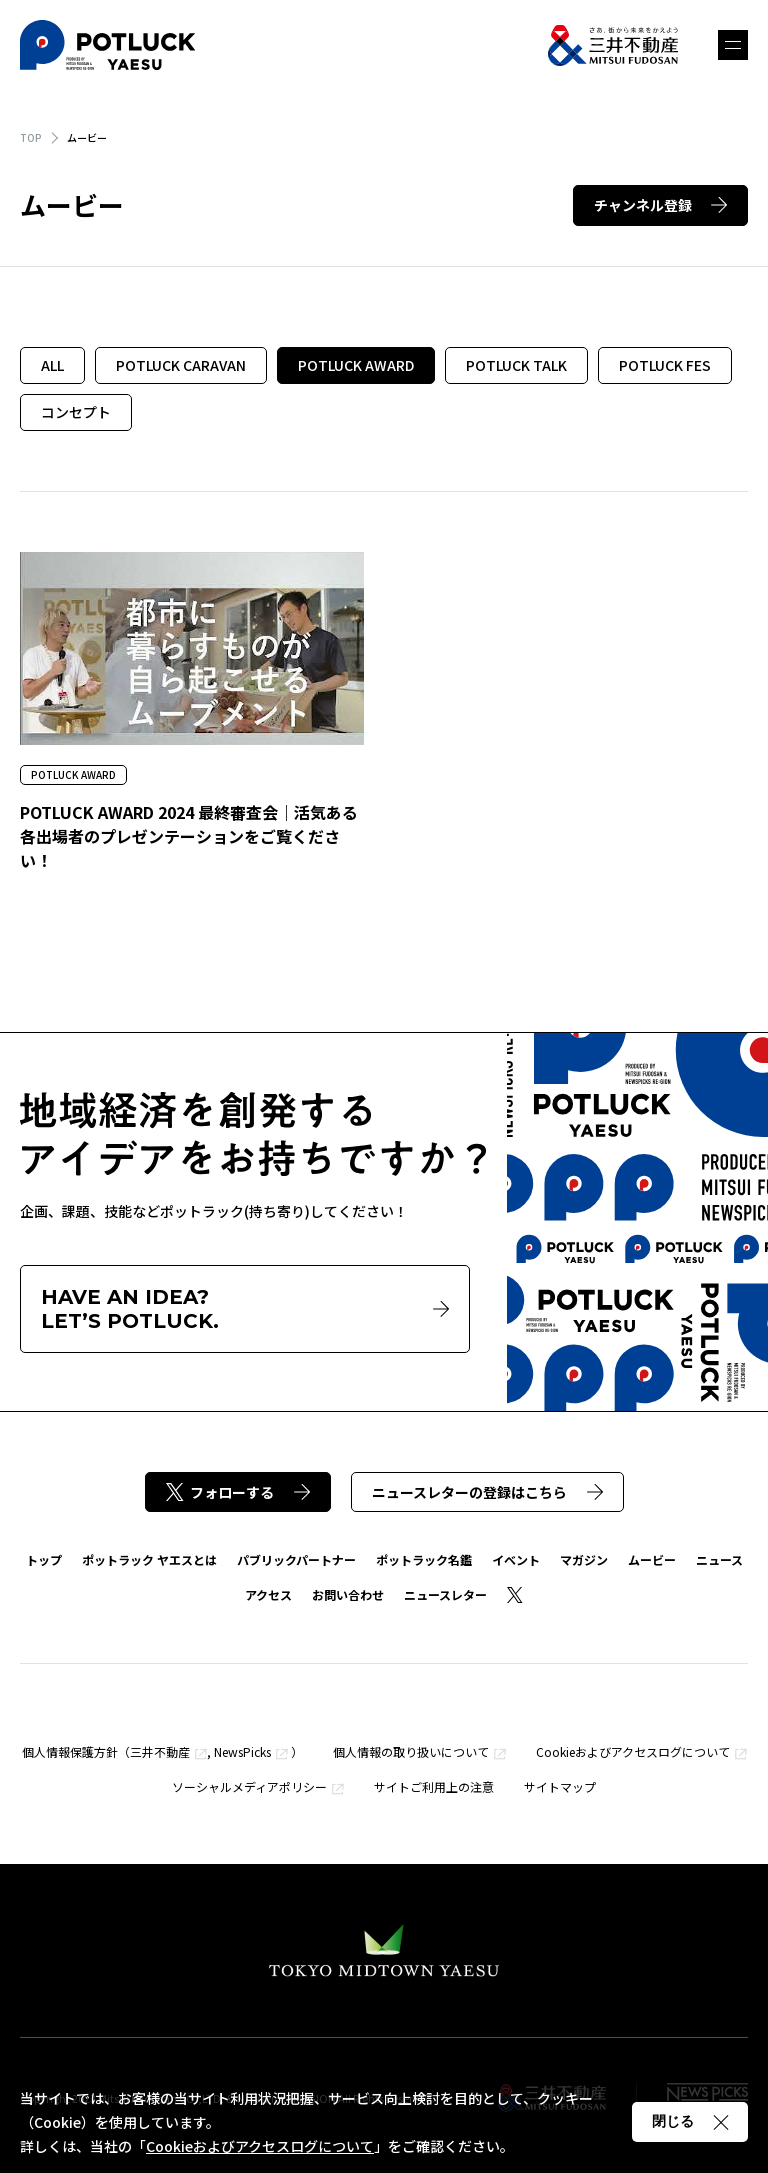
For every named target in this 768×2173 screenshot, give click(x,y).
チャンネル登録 (660, 205)
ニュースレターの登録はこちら (487, 1492)
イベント (516, 1559)
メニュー (733, 45)
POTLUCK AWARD (356, 365)
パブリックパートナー (296, 1559)
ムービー (652, 1559)
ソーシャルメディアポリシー (249, 1786)
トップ (44, 1559)
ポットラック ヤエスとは (149, 1559)
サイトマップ (560, 1786)
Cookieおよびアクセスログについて (633, 1751)
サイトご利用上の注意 (434, 1786)
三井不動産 (160, 1751)
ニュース (719, 1559)
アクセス (268, 1594)
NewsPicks (242, 1751)
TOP (31, 137)
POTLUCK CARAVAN (181, 365)
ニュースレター (445, 1594)
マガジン (584, 1559)
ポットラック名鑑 (424, 1559)
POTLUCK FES (665, 365)
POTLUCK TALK (516, 365)
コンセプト (76, 412)
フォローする (238, 1492)
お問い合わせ (348, 1594)
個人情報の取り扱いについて (411, 1751)
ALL (52, 365)
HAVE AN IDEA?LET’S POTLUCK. (245, 1309)
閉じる (690, 2121)
